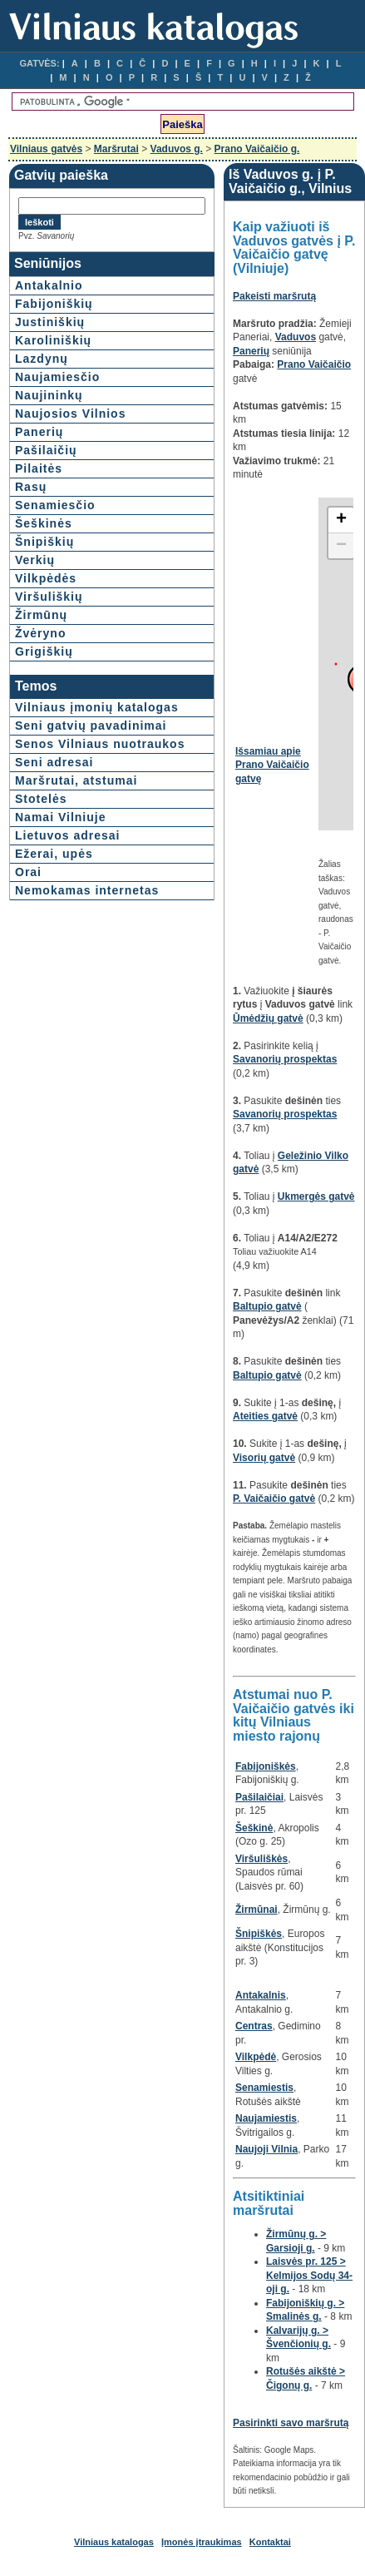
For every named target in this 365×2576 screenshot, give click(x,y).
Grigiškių (44, 651)
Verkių (35, 560)
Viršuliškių (49, 596)
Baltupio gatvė (267, 1306)
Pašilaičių (46, 450)
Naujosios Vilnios (70, 413)
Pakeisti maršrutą (274, 296)
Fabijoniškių (54, 303)
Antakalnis (260, 1995)
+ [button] (341, 520)
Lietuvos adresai (68, 835)
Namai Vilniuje (60, 817)
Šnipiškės (258, 1933)
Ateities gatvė (265, 1416)
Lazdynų (41, 358)
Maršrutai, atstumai (76, 780)
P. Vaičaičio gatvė (274, 1498)
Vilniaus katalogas (114, 2542)
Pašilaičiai (259, 1797)
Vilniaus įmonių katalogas (97, 707)
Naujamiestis (266, 2118)
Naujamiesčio (57, 377)
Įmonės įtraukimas (201, 2542)
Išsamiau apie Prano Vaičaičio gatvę (272, 765)
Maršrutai (116, 149)
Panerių (39, 431)
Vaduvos (295, 337)
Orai (28, 872)
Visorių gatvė (264, 1458)
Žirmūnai (256, 1909)
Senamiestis (264, 2087)
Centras (254, 2026)
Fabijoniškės (265, 1766)
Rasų (31, 486)
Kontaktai (270, 2542)
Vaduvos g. (176, 149)
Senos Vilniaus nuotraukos (100, 744)
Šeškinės (43, 523)
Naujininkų (49, 395)
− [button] (341, 545)
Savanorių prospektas (285, 1059)
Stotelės (41, 798)
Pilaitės (38, 468)
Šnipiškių (44, 541)
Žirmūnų (41, 615)
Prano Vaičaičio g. (257, 149)
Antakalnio (49, 285)
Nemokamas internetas (87, 890)
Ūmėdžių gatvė (268, 1018)
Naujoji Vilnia (266, 2149)
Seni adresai (54, 762)
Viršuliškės (261, 1859)
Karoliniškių (53, 340)
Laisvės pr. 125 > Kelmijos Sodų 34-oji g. (309, 2275)
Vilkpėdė (255, 2057)
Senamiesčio (55, 505)
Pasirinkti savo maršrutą (290, 2423)
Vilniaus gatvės (46, 149)
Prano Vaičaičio (314, 364)
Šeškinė (254, 1828)
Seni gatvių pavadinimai (91, 725)
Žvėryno (40, 633)
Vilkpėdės (45, 578)
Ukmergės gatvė (316, 1196)
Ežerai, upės (54, 853)
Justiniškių (50, 322)
